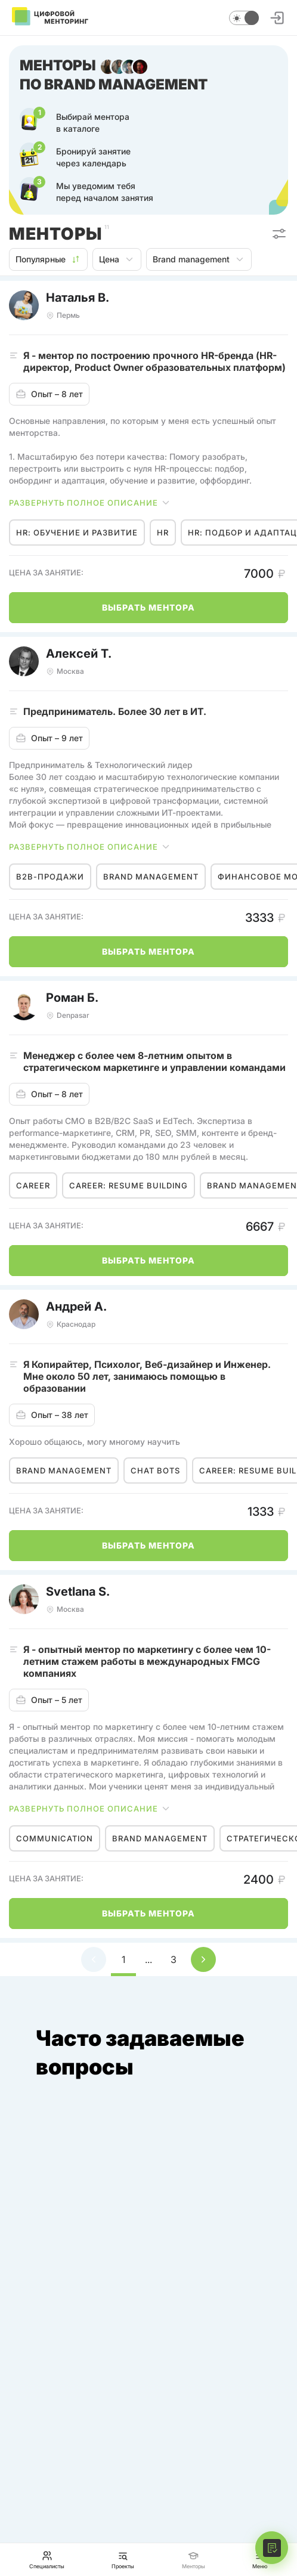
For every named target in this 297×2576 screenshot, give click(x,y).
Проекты (123, 2559)
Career (33, 1185)
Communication (54, 1838)
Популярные (48, 259)
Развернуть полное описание (90, 502)
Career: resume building (128, 1185)
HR (163, 532)
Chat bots (155, 1470)
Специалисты (46, 2559)
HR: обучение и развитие (77, 532)
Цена (117, 259)
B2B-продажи (50, 876)
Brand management (199, 259)
